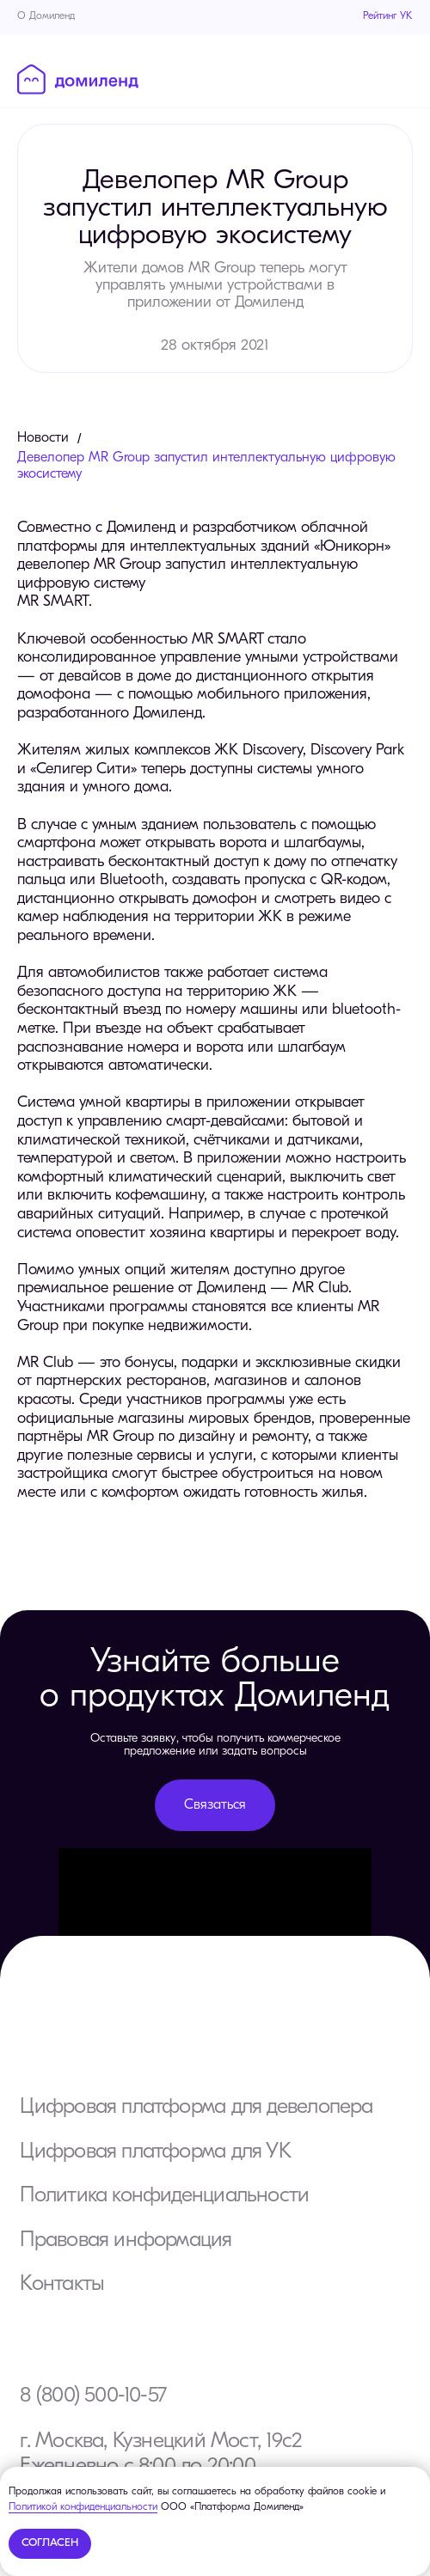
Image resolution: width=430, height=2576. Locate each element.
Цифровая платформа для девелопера (196, 2107)
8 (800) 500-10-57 (93, 2396)
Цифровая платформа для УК (155, 2152)
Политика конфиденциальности (164, 2196)
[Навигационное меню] (401, 78)
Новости (43, 438)
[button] (215, 1805)
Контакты (62, 2284)
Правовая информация (125, 2240)
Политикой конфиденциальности (83, 2507)
